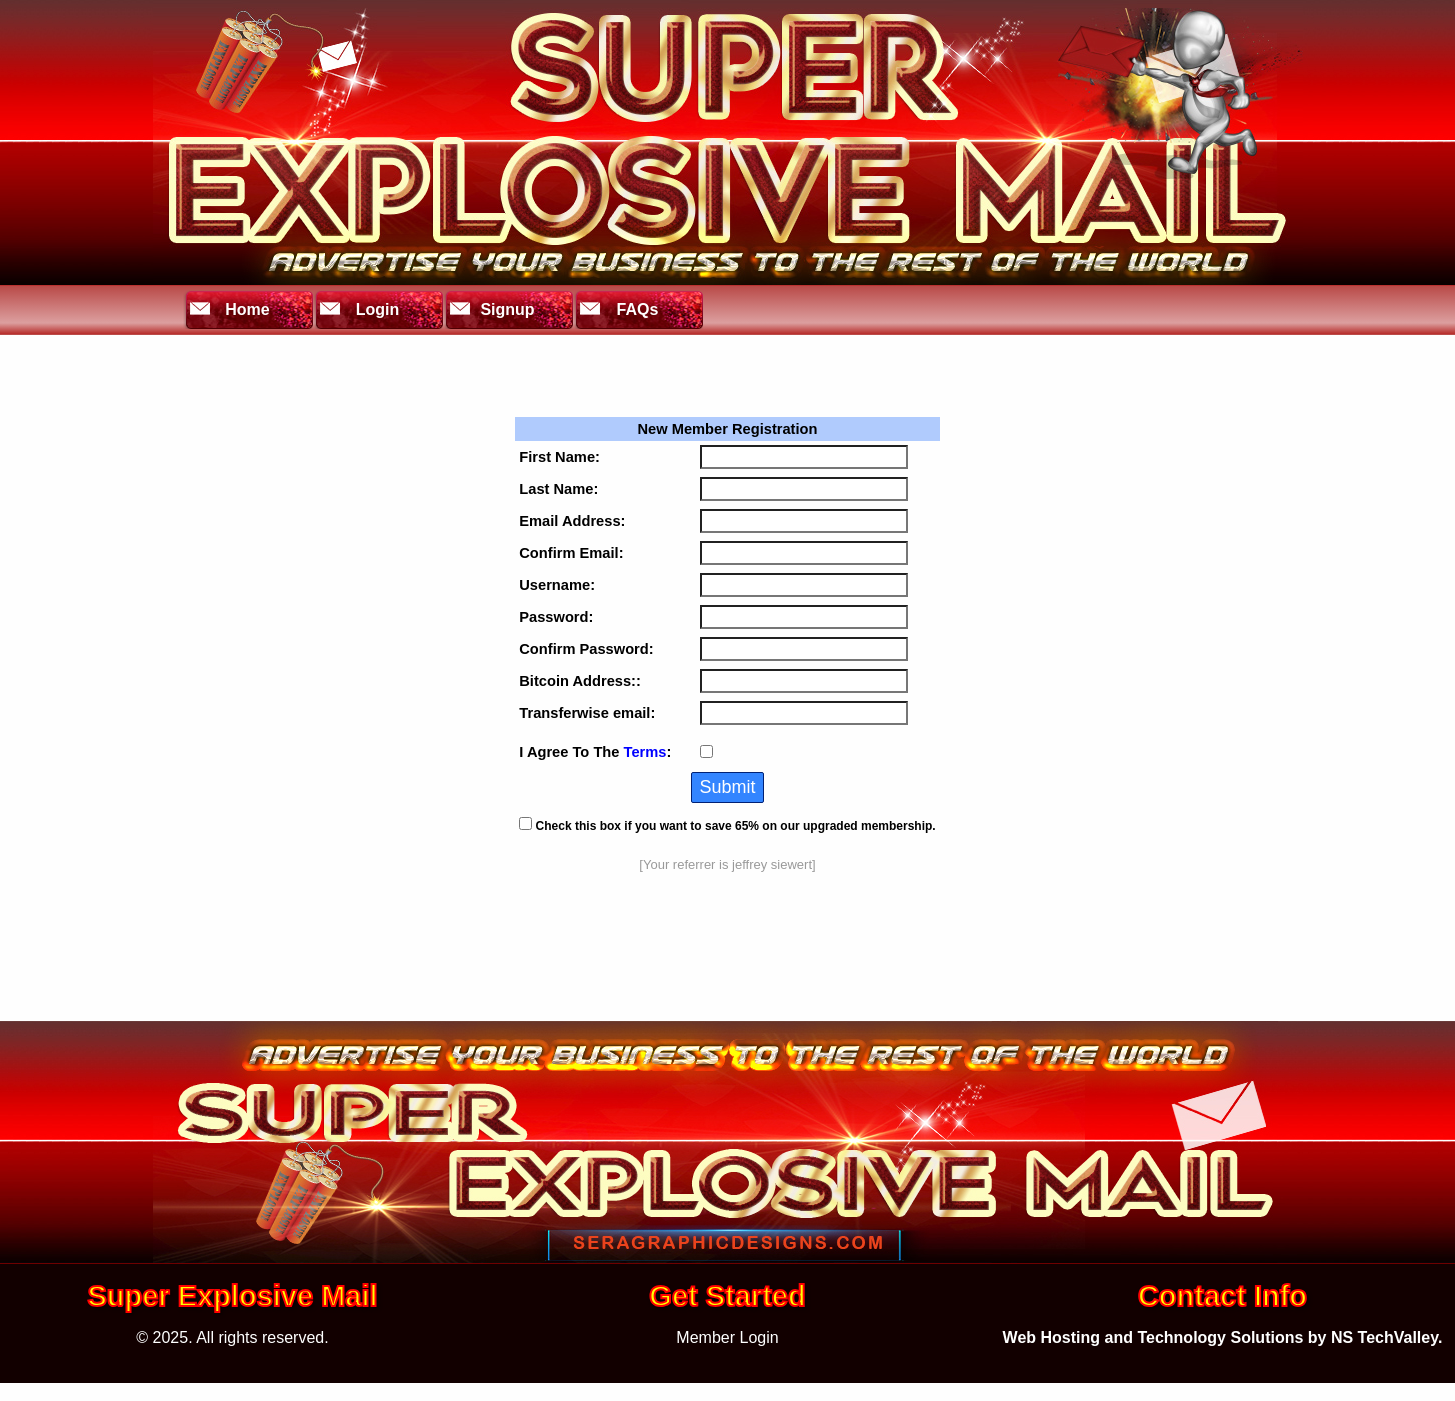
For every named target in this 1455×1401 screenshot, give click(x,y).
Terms (645, 752)
